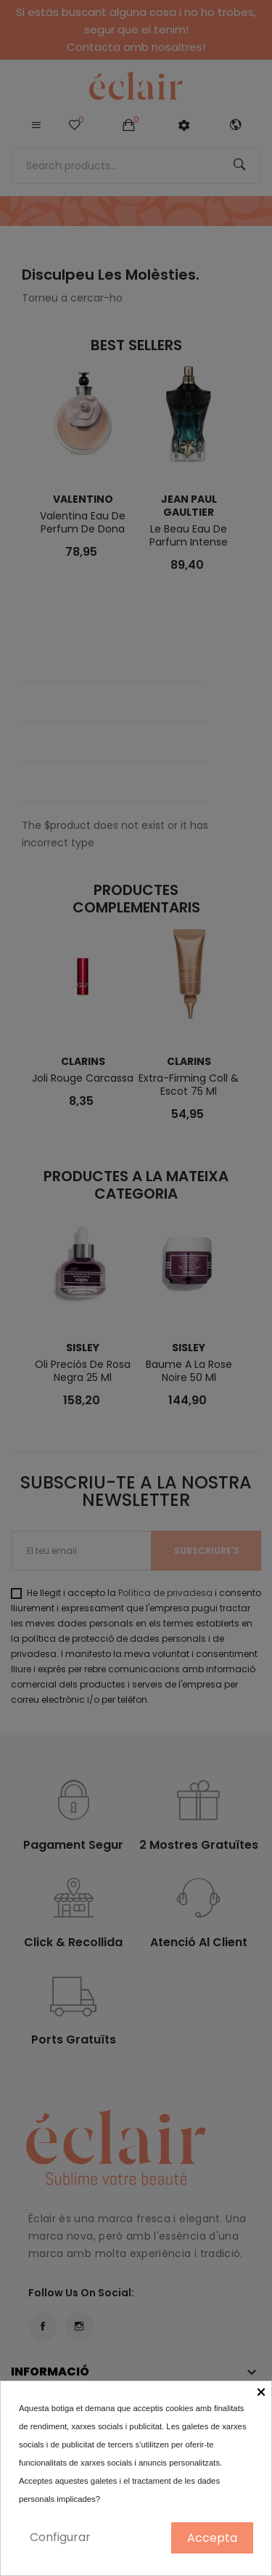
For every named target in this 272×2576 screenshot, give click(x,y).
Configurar (60, 2537)
